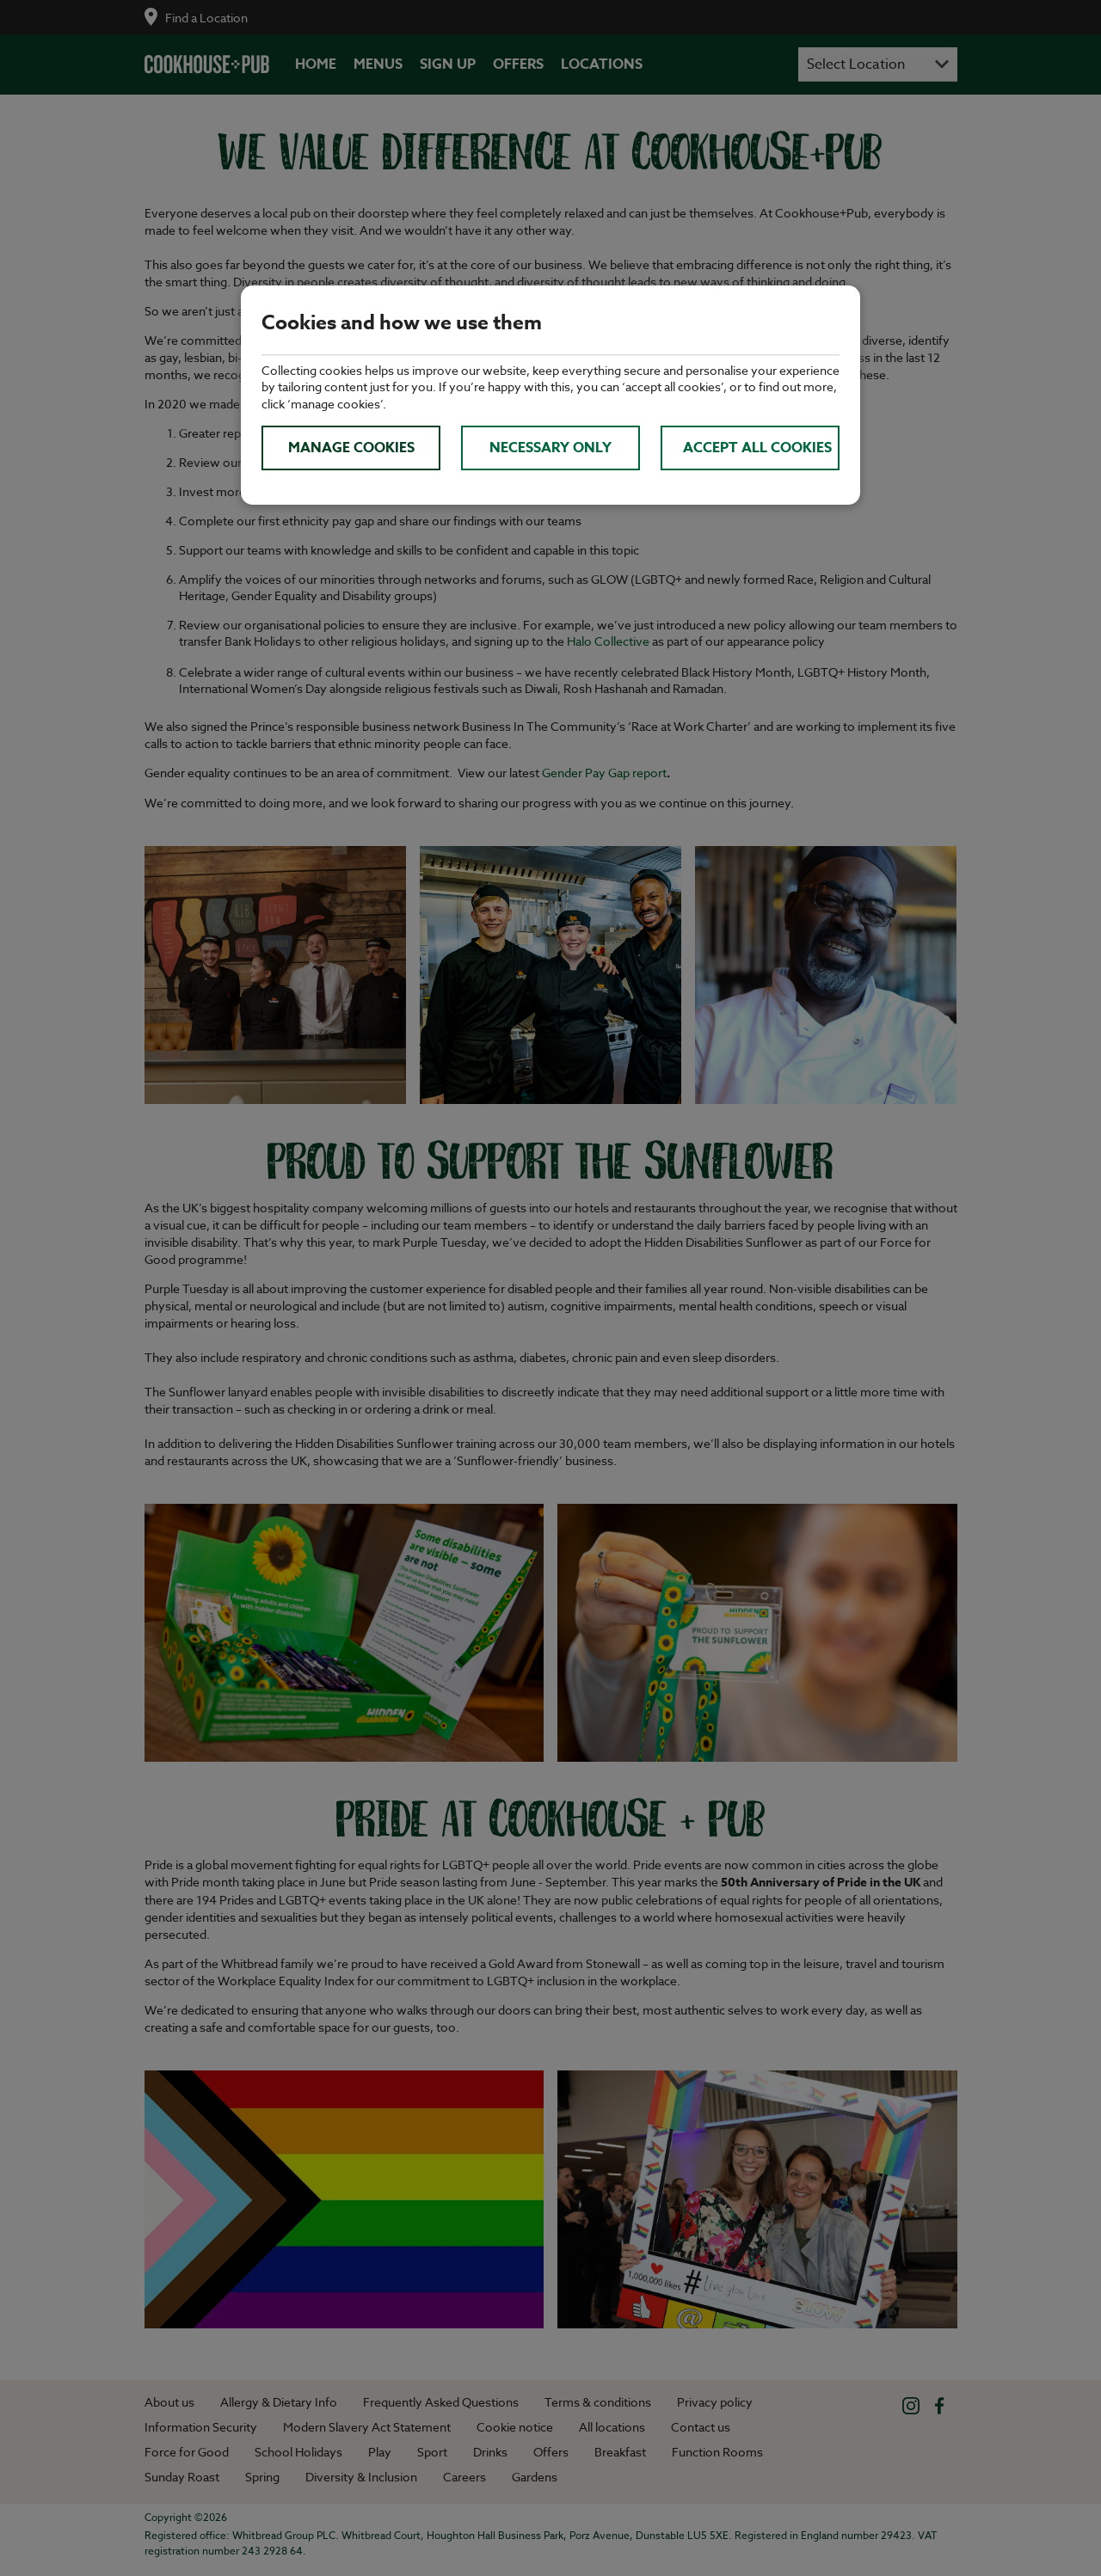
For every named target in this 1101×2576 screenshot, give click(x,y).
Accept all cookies (757, 448)
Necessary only (550, 448)
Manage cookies (351, 448)
